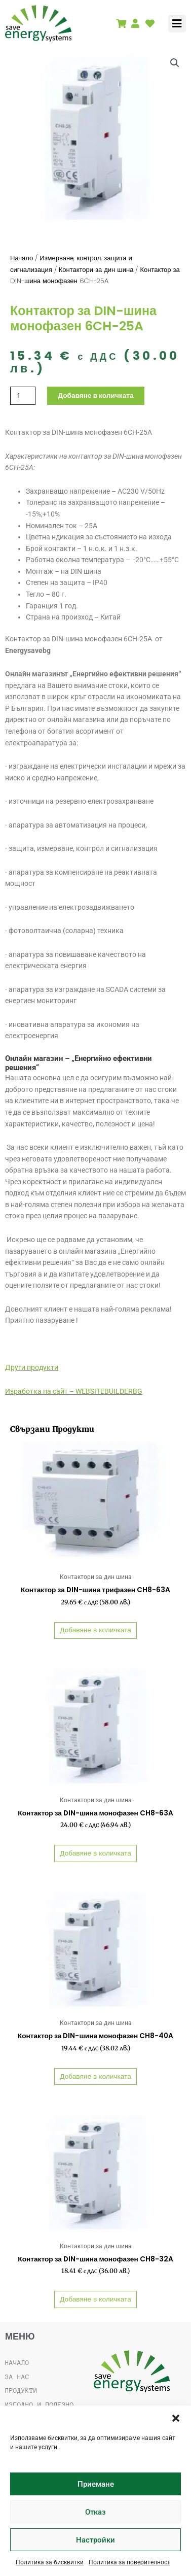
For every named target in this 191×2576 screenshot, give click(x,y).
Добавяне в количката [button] (95, 1630)
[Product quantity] (22, 396)
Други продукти (31, 1367)
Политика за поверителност (129, 2562)
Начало (21, 258)
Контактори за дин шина (96, 269)
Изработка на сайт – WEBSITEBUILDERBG (73, 1391)
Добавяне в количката (95, 395)
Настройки (95, 2540)
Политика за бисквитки (50, 2562)
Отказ (95, 2512)
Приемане (96, 2484)
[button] (176, 2418)
